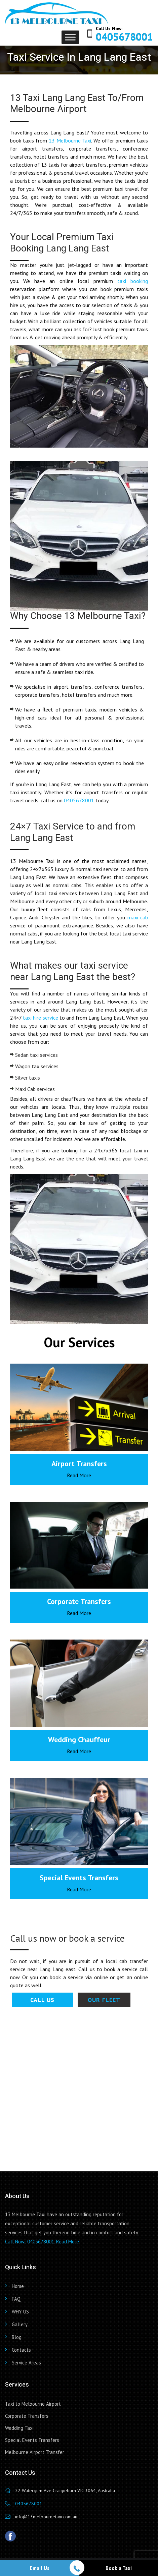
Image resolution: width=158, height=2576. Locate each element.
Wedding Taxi (19, 2428)
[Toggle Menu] (70, 37)
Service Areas (26, 2362)
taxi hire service (40, 1017)
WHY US (20, 2311)
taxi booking (132, 281)
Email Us (39, 2568)
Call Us (42, 2000)
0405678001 (124, 36)
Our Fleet (104, 2000)
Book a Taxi (119, 2568)
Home (18, 2286)
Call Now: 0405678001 (29, 2241)
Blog (17, 2337)
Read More (79, 1475)
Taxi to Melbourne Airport (33, 2404)
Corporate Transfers (26, 2416)
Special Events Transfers (32, 2440)
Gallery (20, 2324)
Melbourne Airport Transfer (34, 2452)
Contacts (21, 2350)
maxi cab (137, 917)
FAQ (16, 2299)
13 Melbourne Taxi (70, 140)
